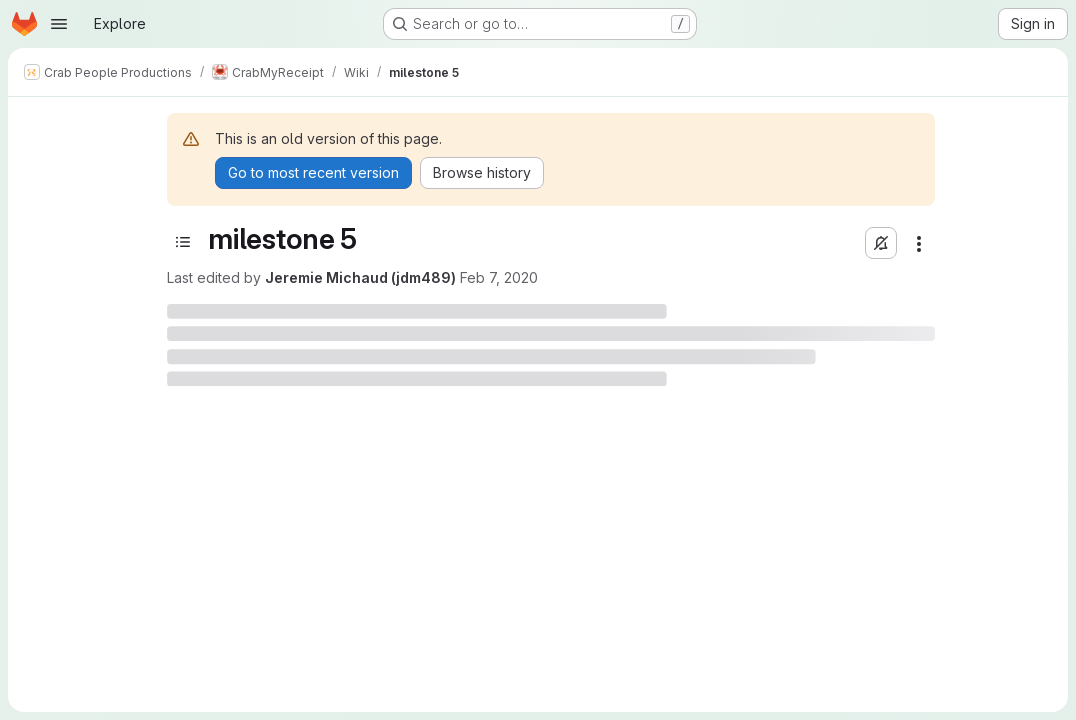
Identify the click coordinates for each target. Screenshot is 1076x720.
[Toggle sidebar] (183, 242)
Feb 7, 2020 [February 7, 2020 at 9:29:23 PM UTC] (499, 277)
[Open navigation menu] (59, 24)
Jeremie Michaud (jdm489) (360, 277)
